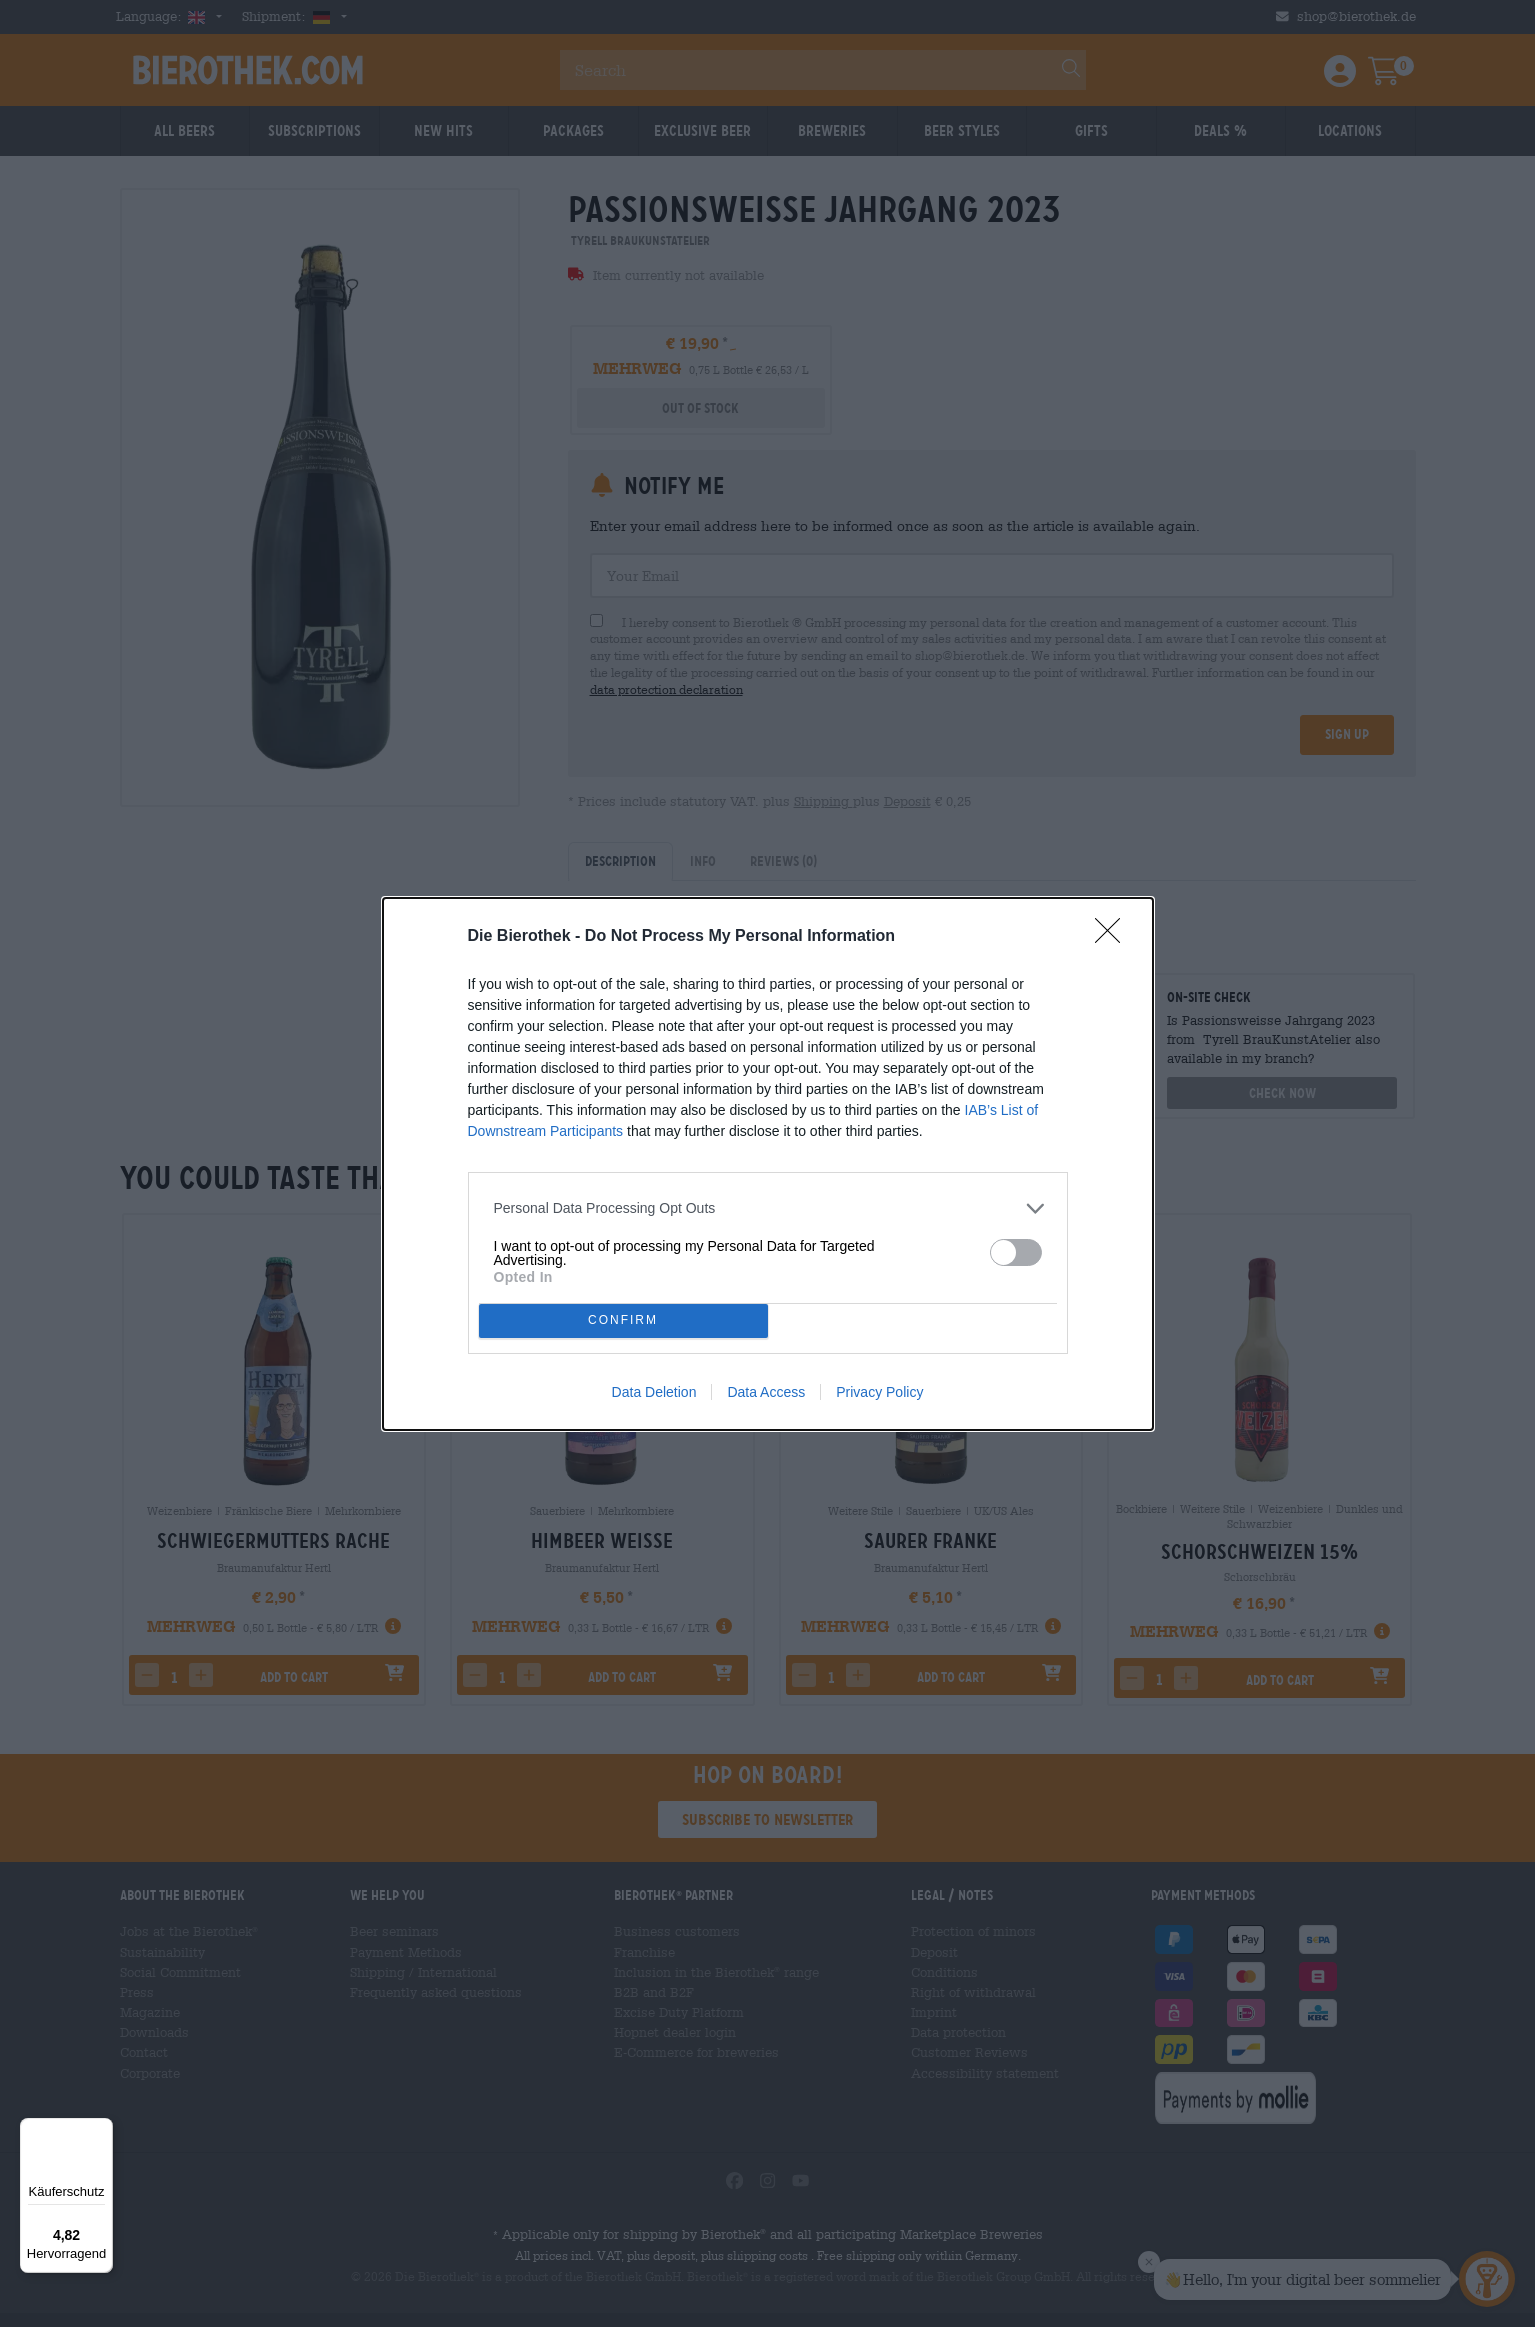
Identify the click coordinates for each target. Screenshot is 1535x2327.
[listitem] (768, 1208)
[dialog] (768, 1164)
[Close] (1114, 937)
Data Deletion (654, 1392)
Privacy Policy (879, 1392)
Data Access (766, 1392)
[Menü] (101, 2130)
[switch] (1016, 1252)
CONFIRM (623, 1320)
